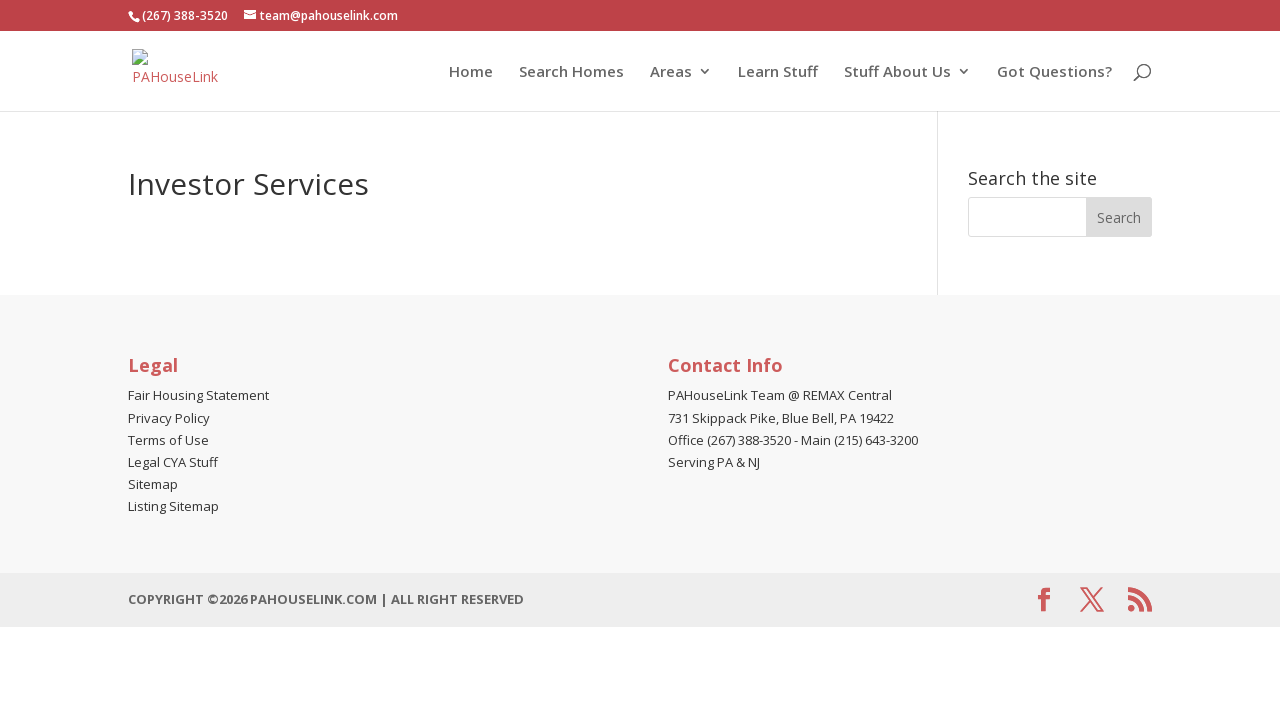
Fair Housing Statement (198, 395)
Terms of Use (168, 440)
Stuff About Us (897, 72)
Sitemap (153, 484)
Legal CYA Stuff (173, 462)
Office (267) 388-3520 (729, 440)
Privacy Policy (169, 418)
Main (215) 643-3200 (859, 440)
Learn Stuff (778, 72)
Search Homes (571, 72)
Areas (671, 72)
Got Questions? (1054, 72)
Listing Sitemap (173, 506)
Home (471, 72)
